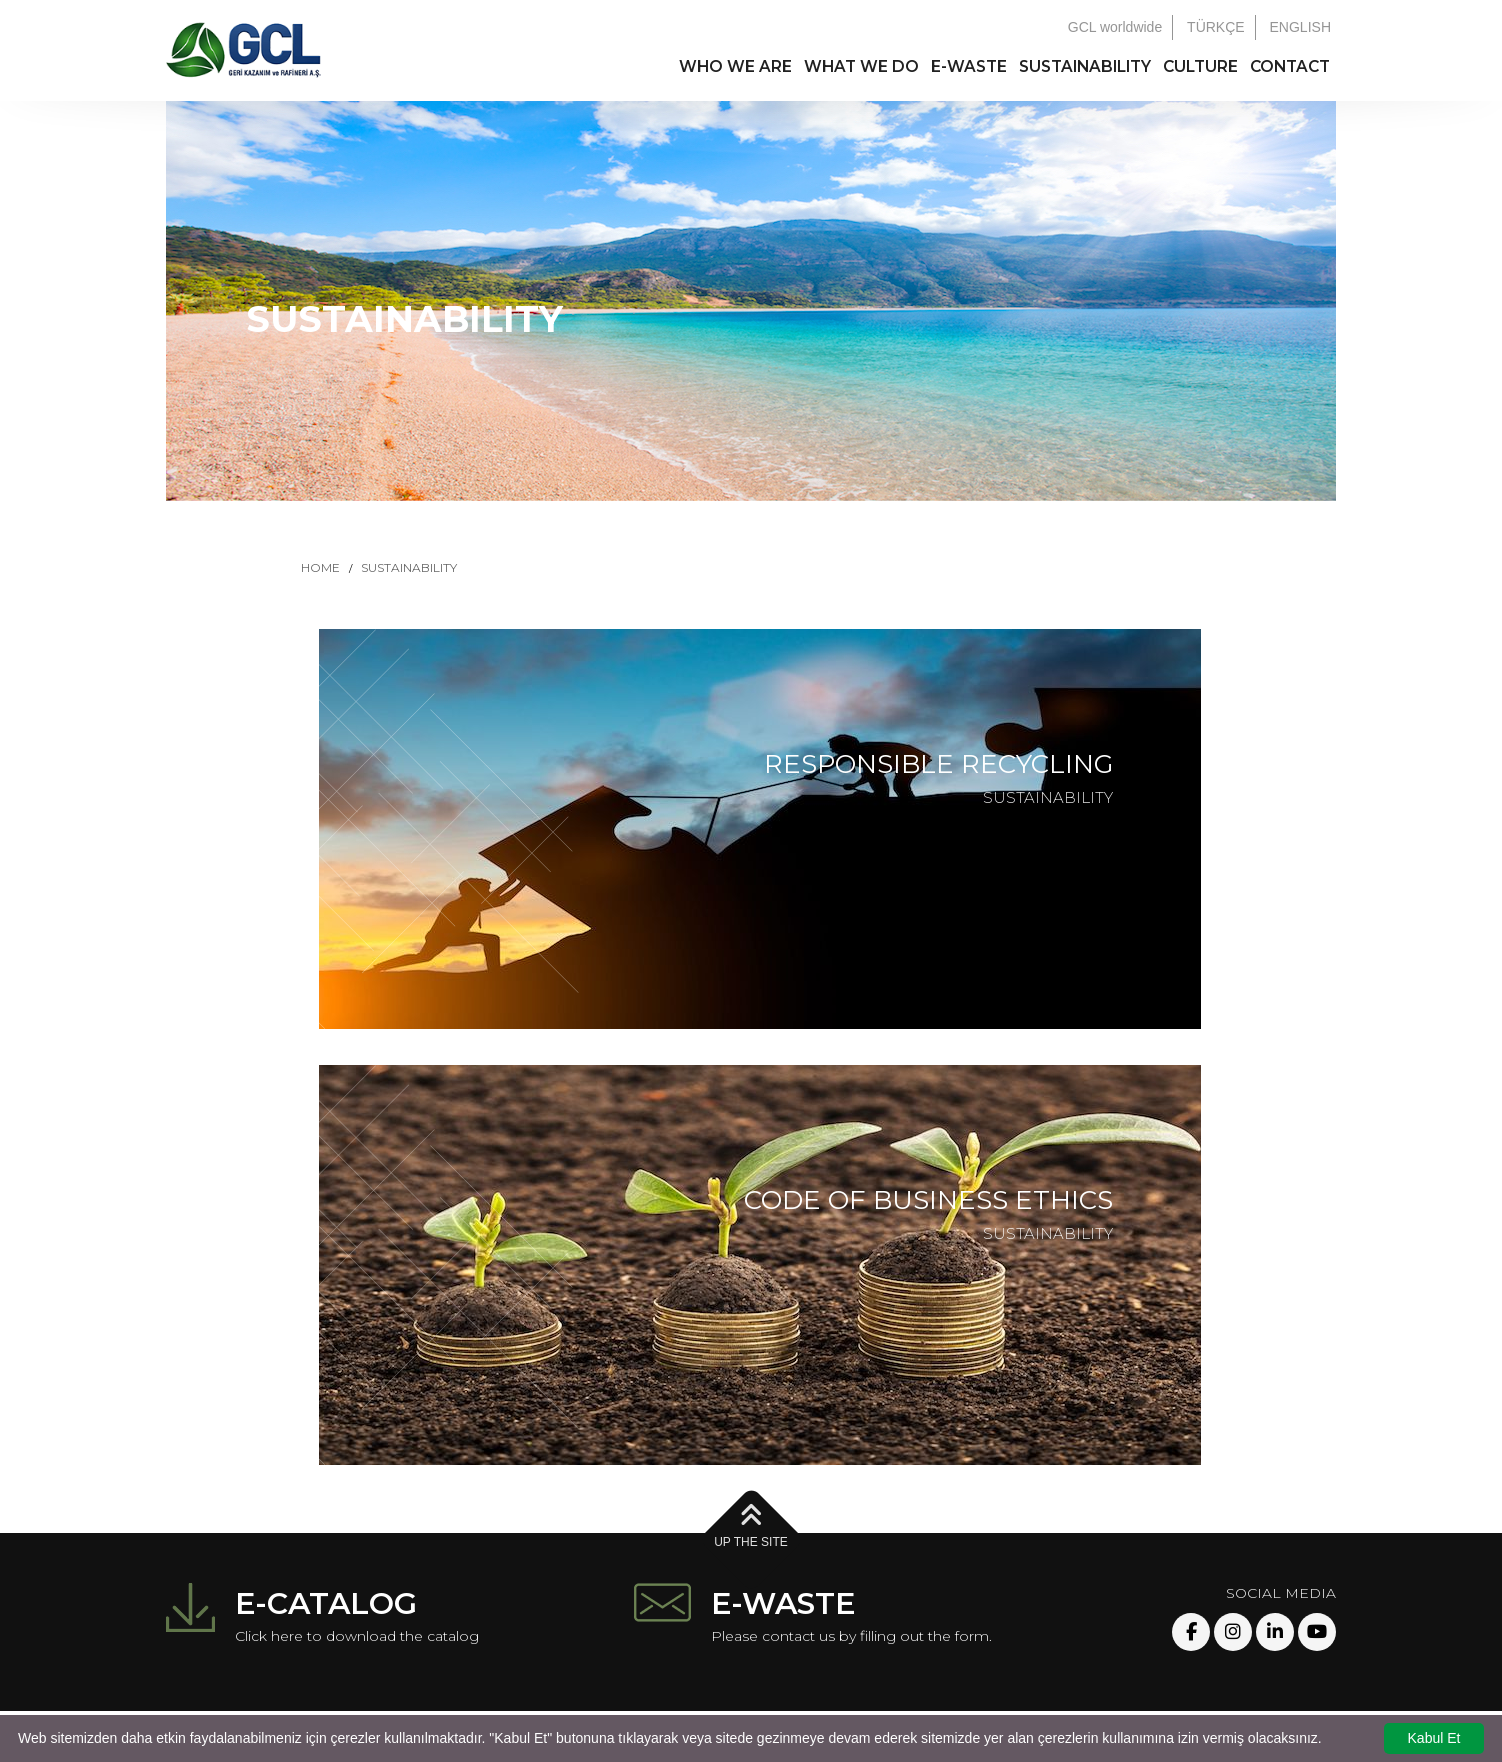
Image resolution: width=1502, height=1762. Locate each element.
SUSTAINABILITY (1085, 66)
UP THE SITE (751, 1526)
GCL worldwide (1115, 27)
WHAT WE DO (861, 66)
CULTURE (1200, 66)
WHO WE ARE (735, 66)
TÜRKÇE (1216, 27)
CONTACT (1290, 66)
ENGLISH (1300, 27)
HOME (320, 567)
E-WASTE (969, 66)
